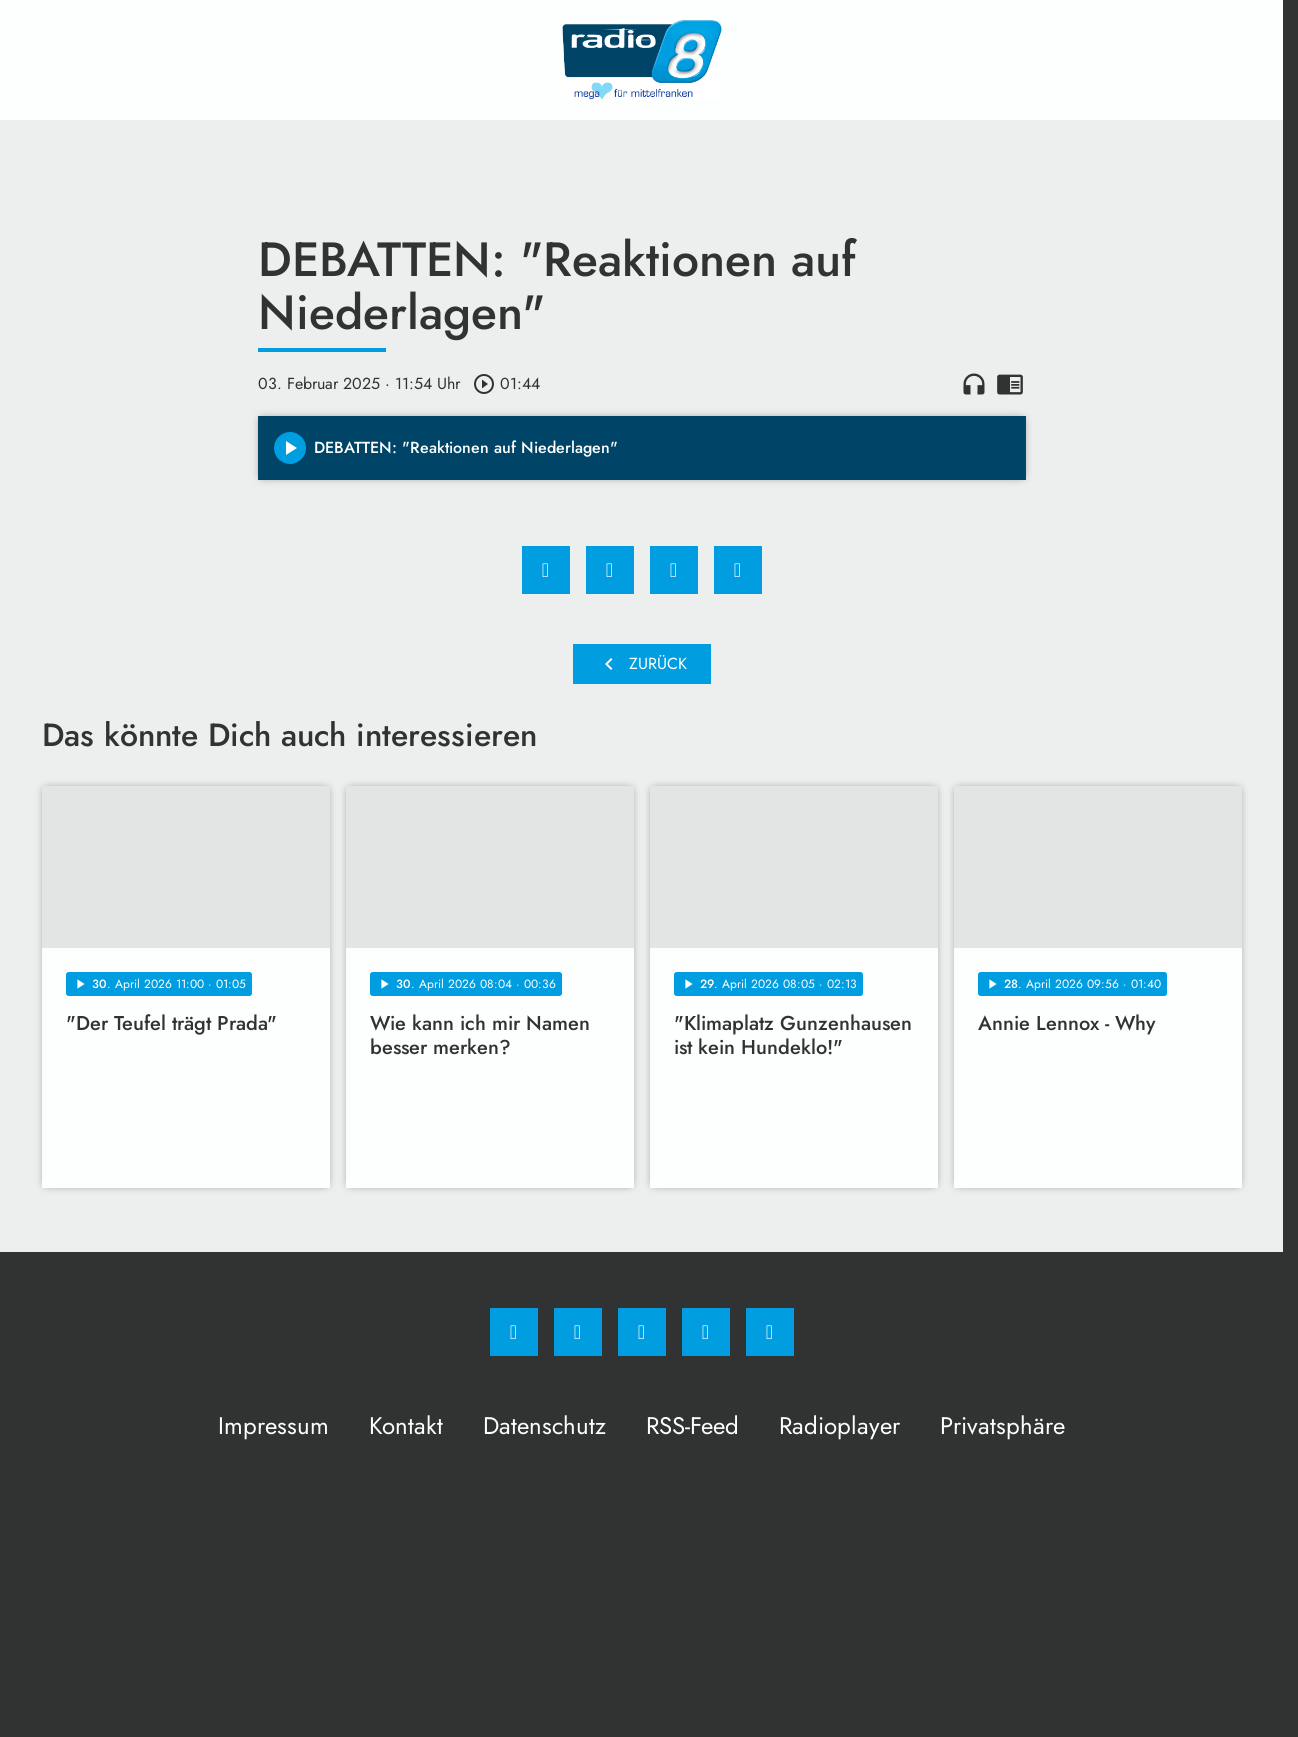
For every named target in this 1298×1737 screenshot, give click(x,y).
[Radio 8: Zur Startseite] (642, 60)
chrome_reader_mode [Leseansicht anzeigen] (1010, 384)
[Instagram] (578, 1332)
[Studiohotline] (706, 1332)
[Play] (290, 448)
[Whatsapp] (642, 1332)
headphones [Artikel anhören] (974, 384)
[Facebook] (514, 1332)
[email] (770, 1332)
